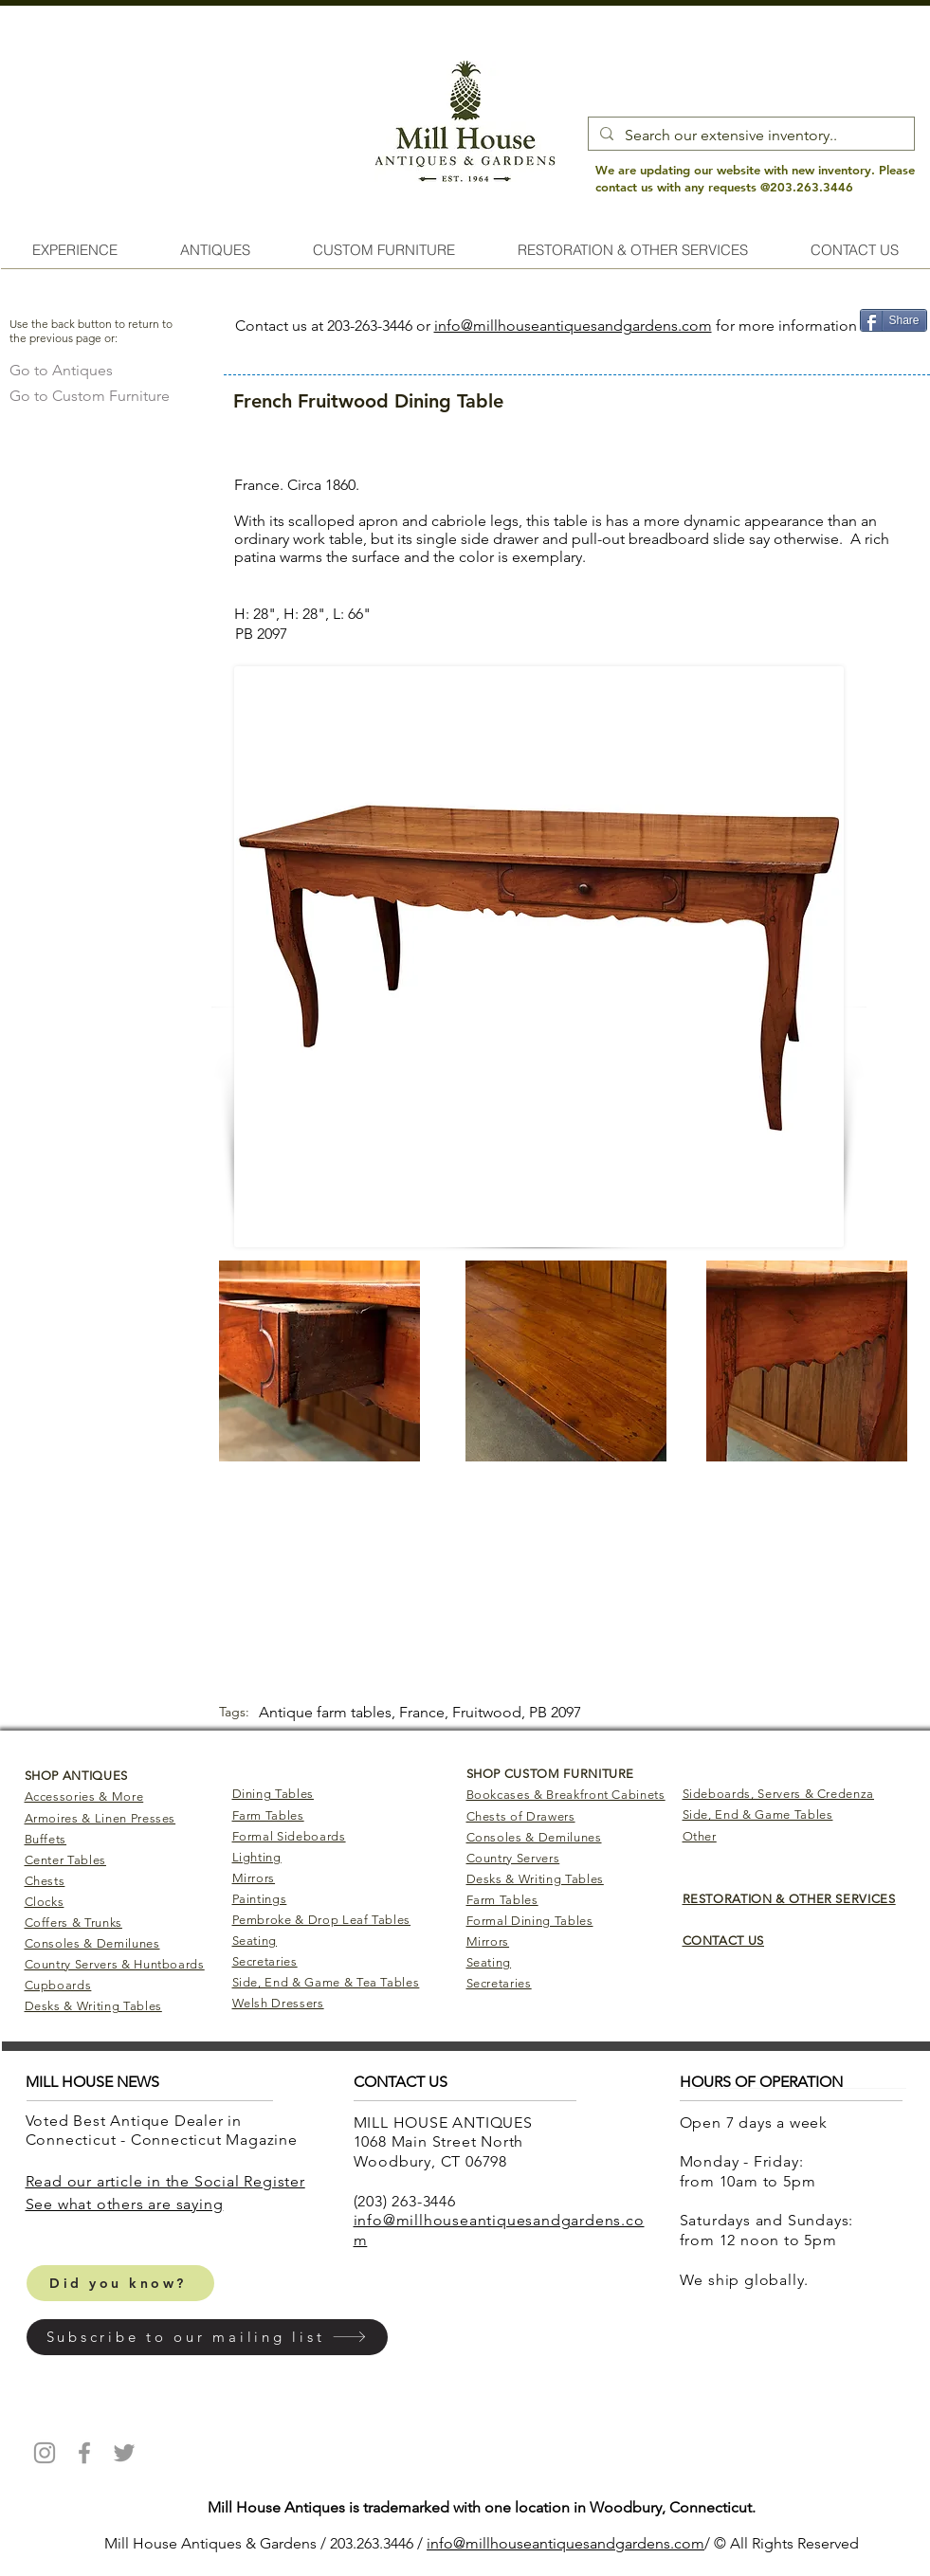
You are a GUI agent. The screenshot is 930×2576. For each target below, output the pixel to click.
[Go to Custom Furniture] (89, 396)
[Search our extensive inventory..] (749, 136)
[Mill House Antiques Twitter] (124, 2453)
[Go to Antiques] (61, 370)
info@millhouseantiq (496, 2543)
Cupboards (58, 1985)
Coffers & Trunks (73, 1922)
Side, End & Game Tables (758, 1814)
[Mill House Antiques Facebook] (84, 2453)
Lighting (257, 1857)
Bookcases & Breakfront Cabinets (566, 1794)
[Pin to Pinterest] (892, 349)
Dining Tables (273, 1794)
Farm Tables (268, 1815)
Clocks (44, 1902)
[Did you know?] (120, 2283)
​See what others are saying (125, 2204)
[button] (207, 2337)
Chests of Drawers (520, 1816)
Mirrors (254, 1878)
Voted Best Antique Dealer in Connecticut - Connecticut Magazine (164, 2131)
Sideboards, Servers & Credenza (779, 1794)
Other (700, 1836)
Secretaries (265, 1961)
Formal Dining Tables (529, 1921)
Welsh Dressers (278, 2003)
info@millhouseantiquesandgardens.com (573, 326)
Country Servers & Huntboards (115, 1964)
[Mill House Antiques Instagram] (44, 2453)
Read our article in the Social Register (165, 2181)
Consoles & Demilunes (92, 1943)
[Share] (893, 320)
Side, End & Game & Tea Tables (326, 1982)
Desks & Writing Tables (93, 2006)
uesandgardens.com (635, 2543)
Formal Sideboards (289, 1836)
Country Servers (513, 1858)
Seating (255, 1940)
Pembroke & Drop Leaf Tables (321, 1920)
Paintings (259, 1899)
